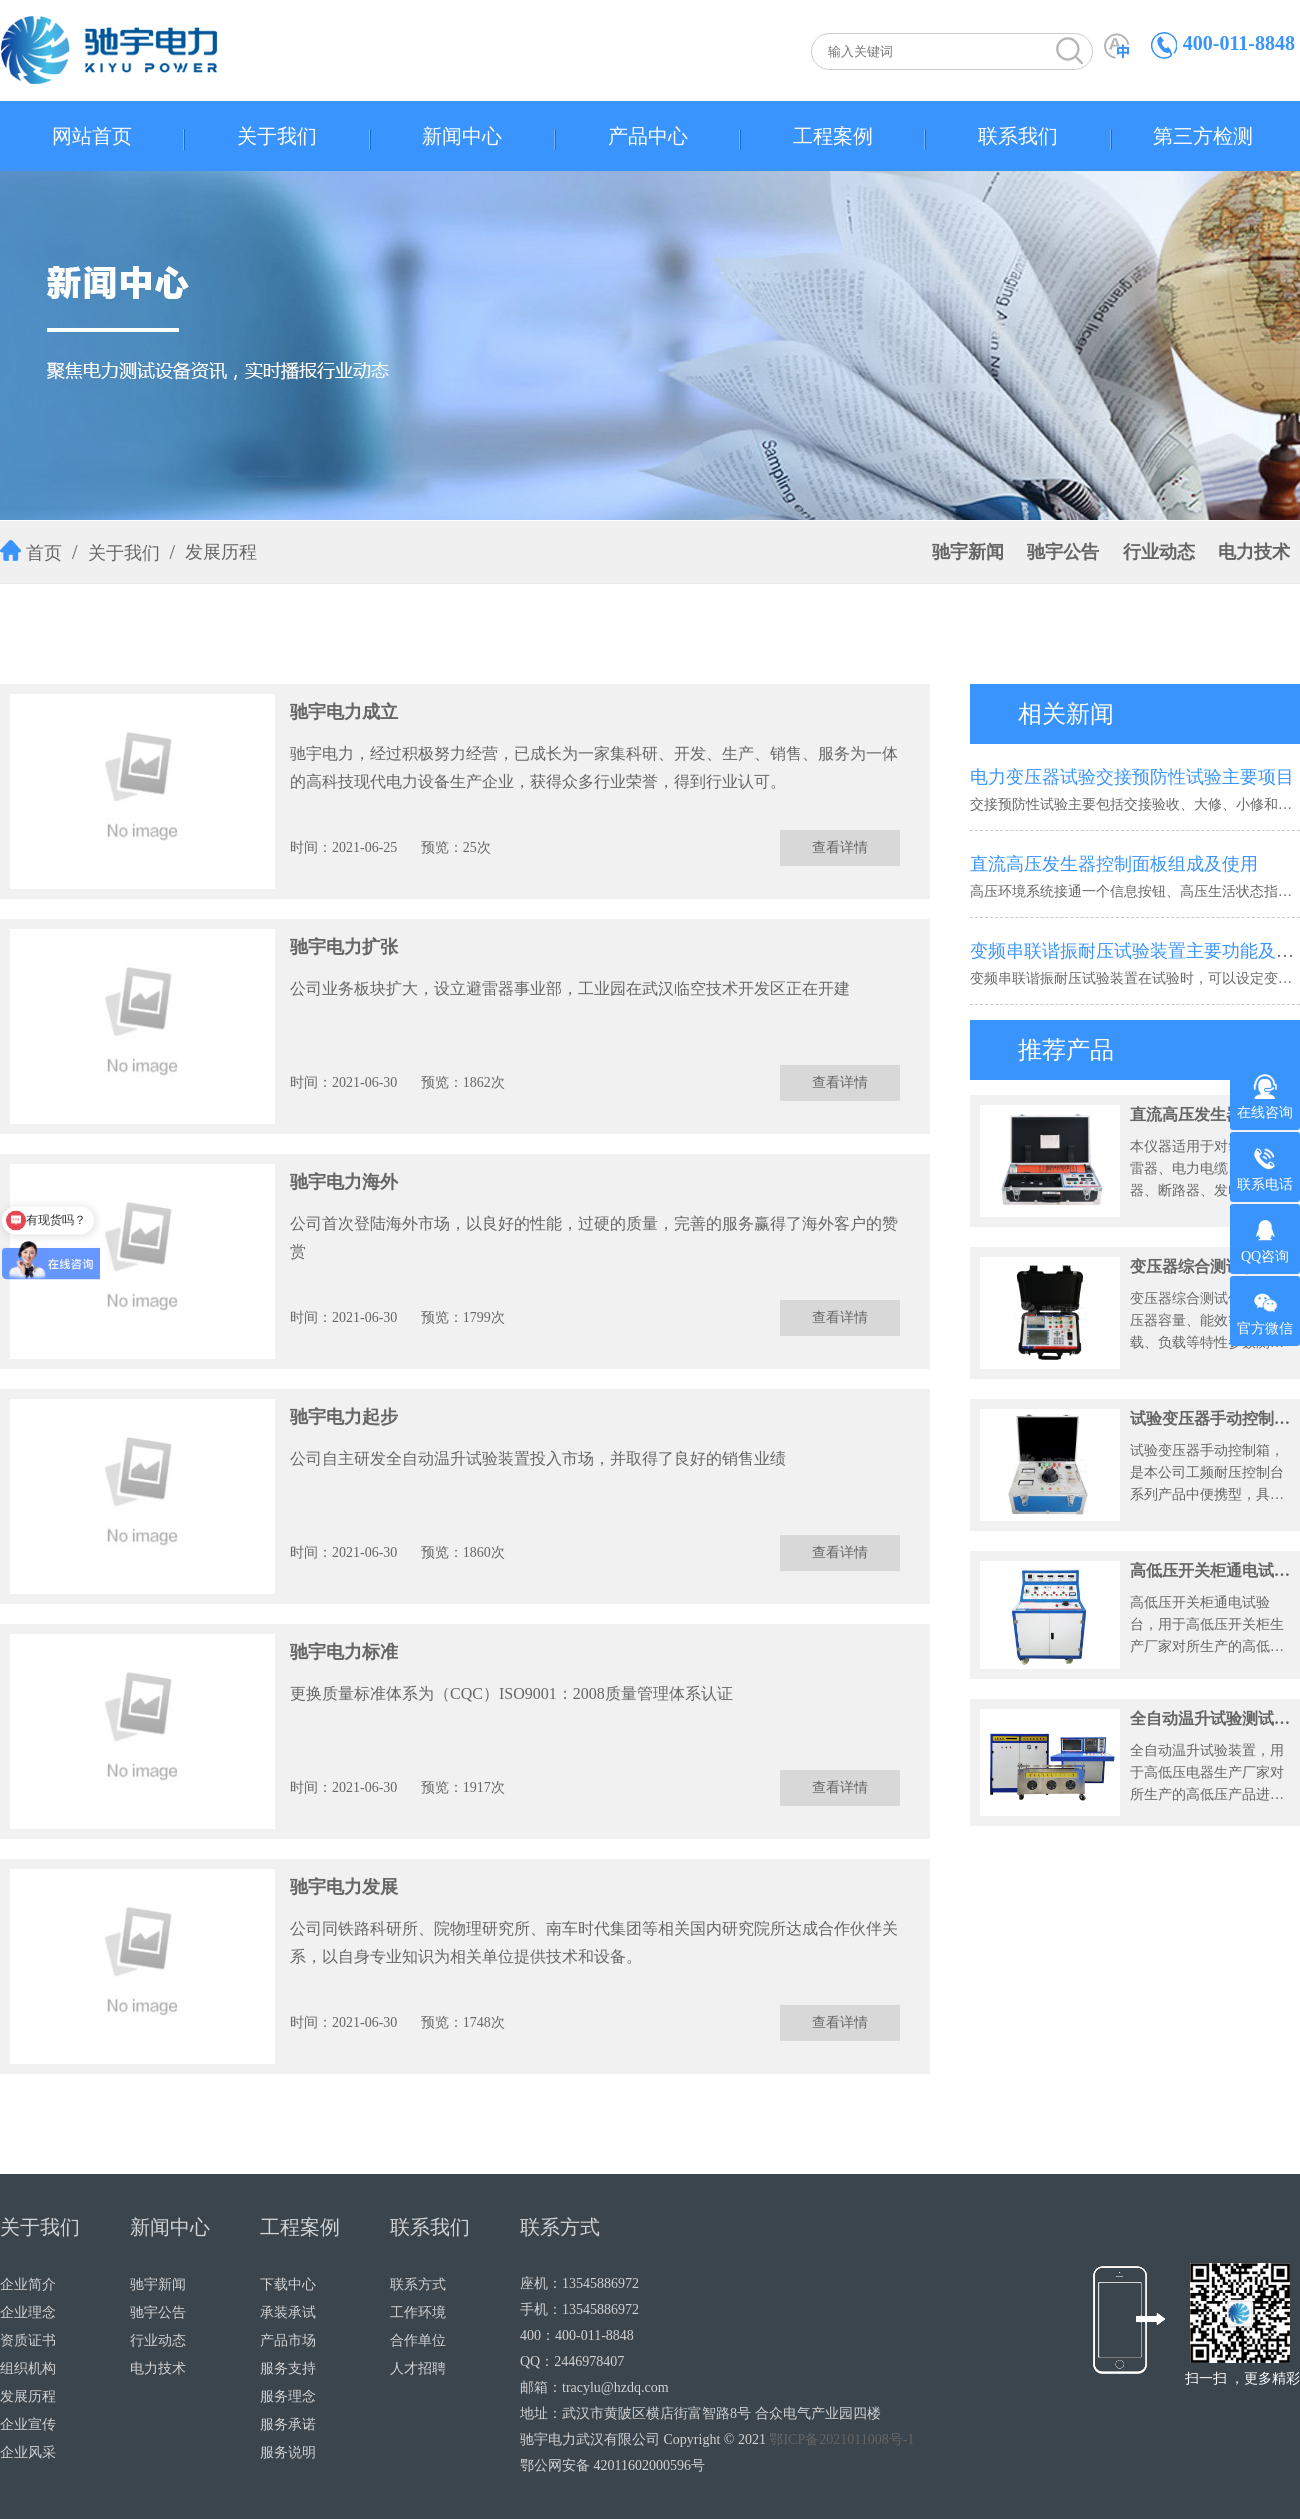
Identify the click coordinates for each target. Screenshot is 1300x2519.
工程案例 (833, 136)
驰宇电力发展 (344, 1887)
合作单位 (418, 2340)
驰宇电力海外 (344, 1182)
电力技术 (1254, 552)
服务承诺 (288, 2424)
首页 (44, 553)
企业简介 (28, 2284)
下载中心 (288, 2284)
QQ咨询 (1265, 1241)
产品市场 (288, 2340)
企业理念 (28, 2312)
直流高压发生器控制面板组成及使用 (1114, 864)
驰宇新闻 (968, 552)
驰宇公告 (1063, 552)
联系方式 (418, 2284)
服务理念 (288, 2396)
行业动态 (1159, 552)
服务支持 (288, 2368)
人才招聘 (418, 2368)
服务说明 (288, 2452)
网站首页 (92, 136)
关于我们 (277, 136)
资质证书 (28, 2340)
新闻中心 (462, 136)
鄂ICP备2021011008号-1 (841, 2439)
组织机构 (28, 2368)
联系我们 (1018, 136)
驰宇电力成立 (344, 712)
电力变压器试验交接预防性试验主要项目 (1132, 777)
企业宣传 (28, 2424)
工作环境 (418, 2312)
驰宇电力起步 (344, 1417)
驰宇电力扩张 (344, 947)
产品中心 (648, 136)
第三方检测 (1203, 136)
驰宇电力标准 (344, 1652)
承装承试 (288, 2312)
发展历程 (221, 552)
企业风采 (28, 2452)
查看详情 (840, 847)
